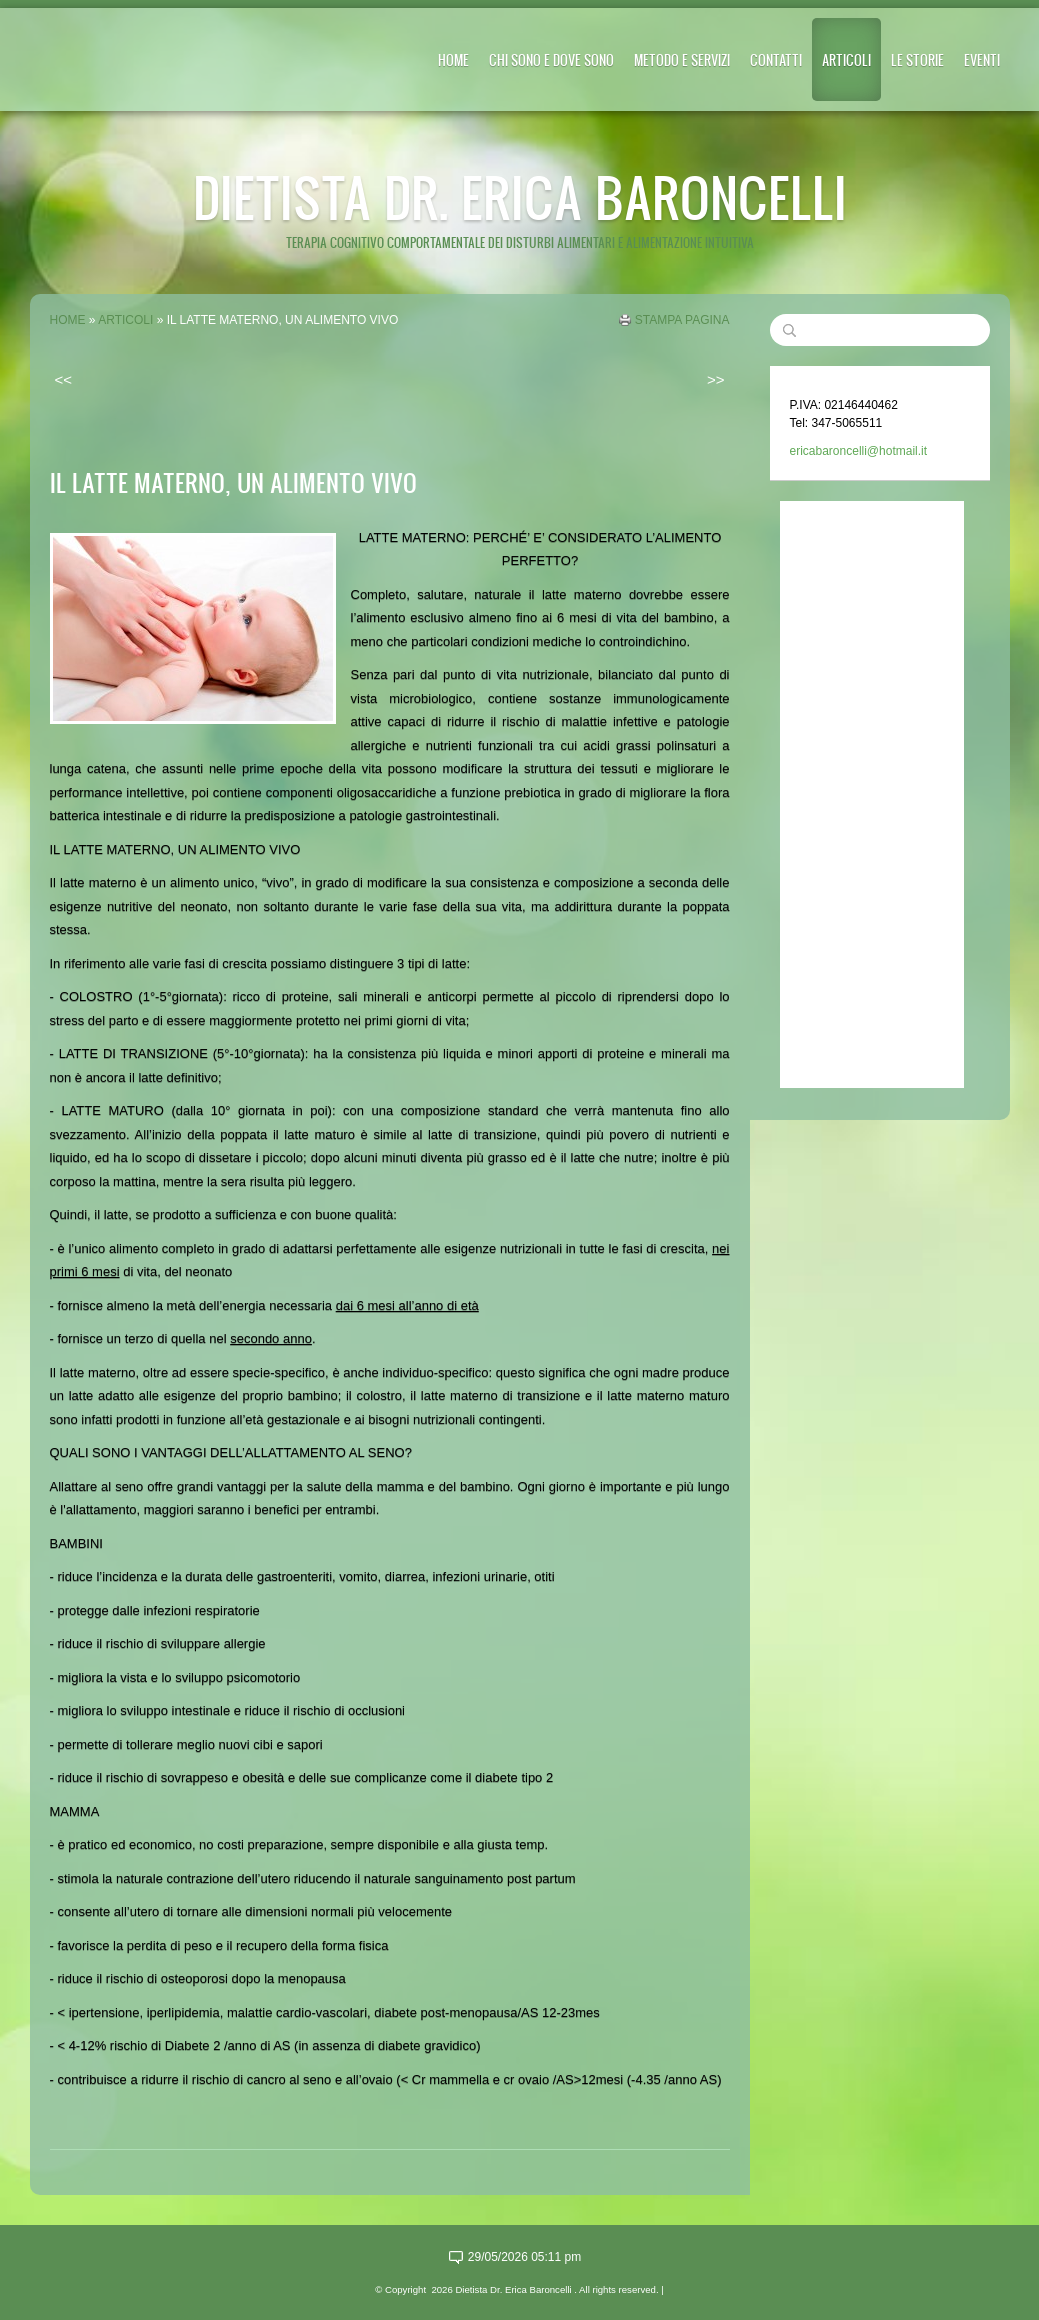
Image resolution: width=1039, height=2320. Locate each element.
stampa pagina (682, 320)
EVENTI (982, 59)
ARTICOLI (846, 59)
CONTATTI (776, 59)
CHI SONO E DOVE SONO (551, 59)
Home (453, 59)
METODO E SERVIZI (682, 59)
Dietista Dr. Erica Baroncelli (520, 196)
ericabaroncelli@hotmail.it (859, 451)
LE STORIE (917, 59)
